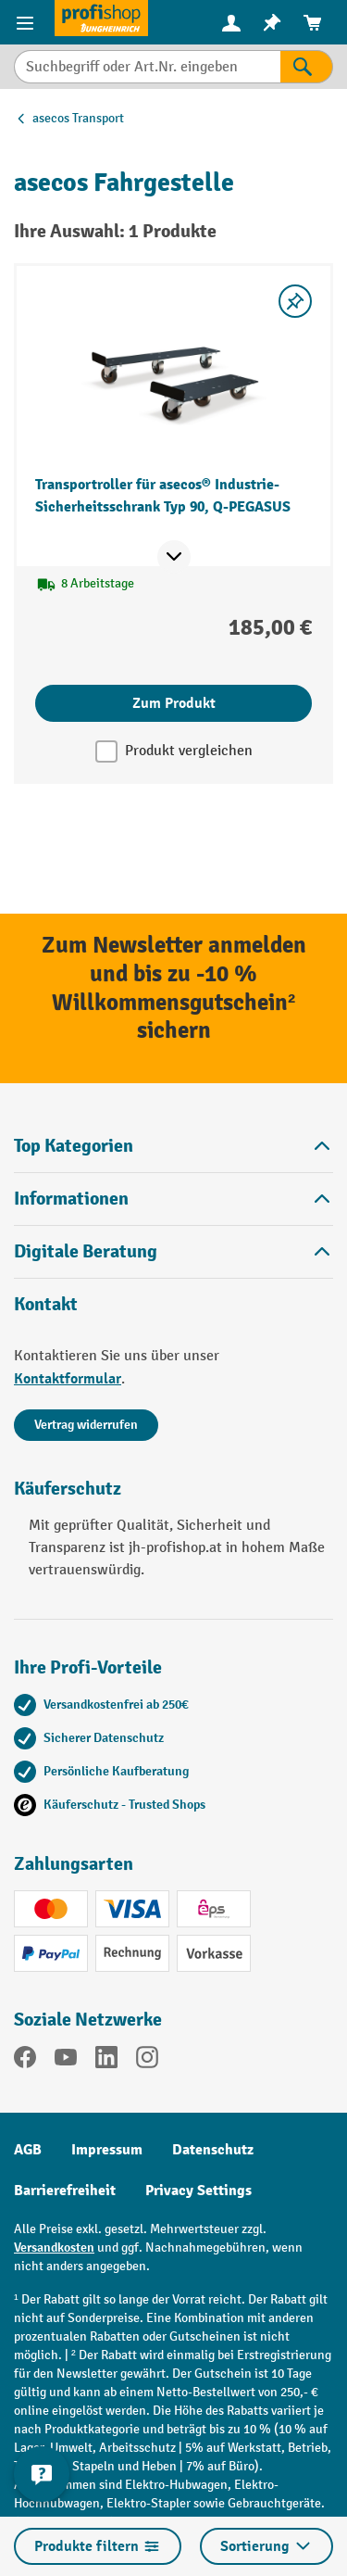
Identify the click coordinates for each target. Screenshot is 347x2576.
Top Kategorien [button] (173, 1145)
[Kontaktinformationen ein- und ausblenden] (41, 2474)
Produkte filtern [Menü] (97, 2546)
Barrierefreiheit (65, 2190)
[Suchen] (306, 66)
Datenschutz (213, 2149)
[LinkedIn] (106, 2061)
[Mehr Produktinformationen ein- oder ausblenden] (174, 557)
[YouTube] (66, 2061)
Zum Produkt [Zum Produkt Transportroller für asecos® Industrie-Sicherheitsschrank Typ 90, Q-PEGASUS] (174, 703)
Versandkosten (54, 2247)
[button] (173, 1251)
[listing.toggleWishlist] (295, 301)
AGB (28, 2149)
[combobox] (147, 66)
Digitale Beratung (85, 1252)
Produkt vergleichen (189, 751)
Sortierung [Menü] (266, 2546)
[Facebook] (25, 2061)
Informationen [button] (173, 1198)
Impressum (107, 2149)
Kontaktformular (67, 1379)
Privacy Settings (198, 2190)
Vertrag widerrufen (86, 1425)
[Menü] (27, 22)
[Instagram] (147, 2061)
